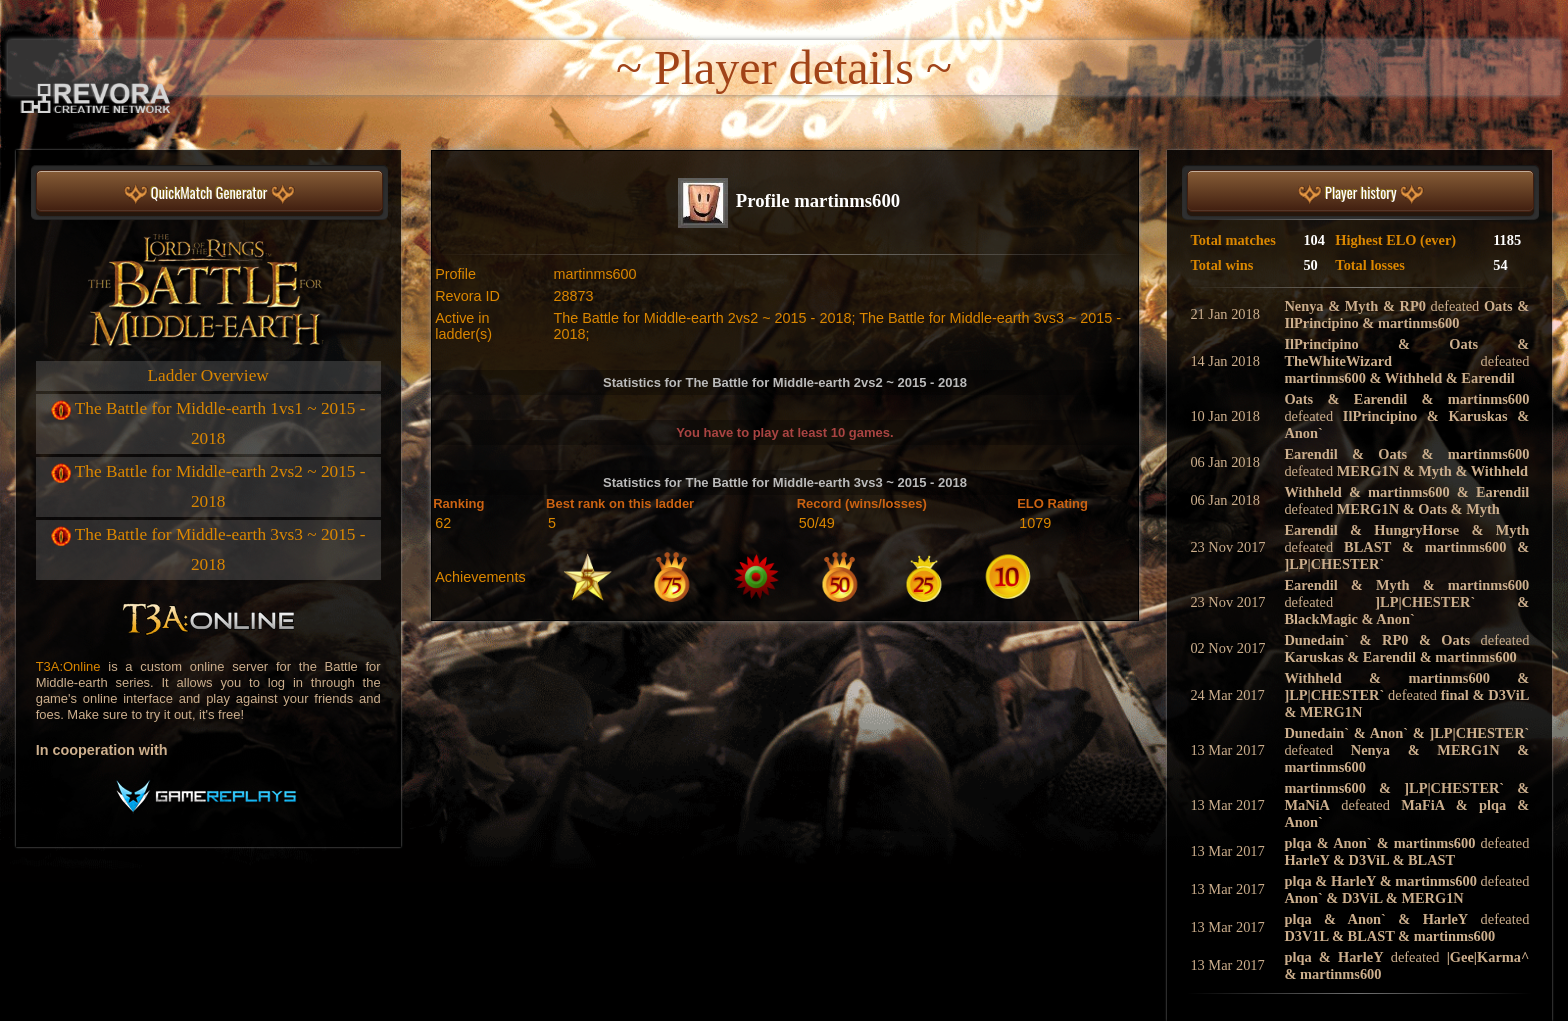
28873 (573, 296)
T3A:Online (68, 666)
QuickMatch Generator (209, 193)
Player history (1361, 193)
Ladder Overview (208, 375)
